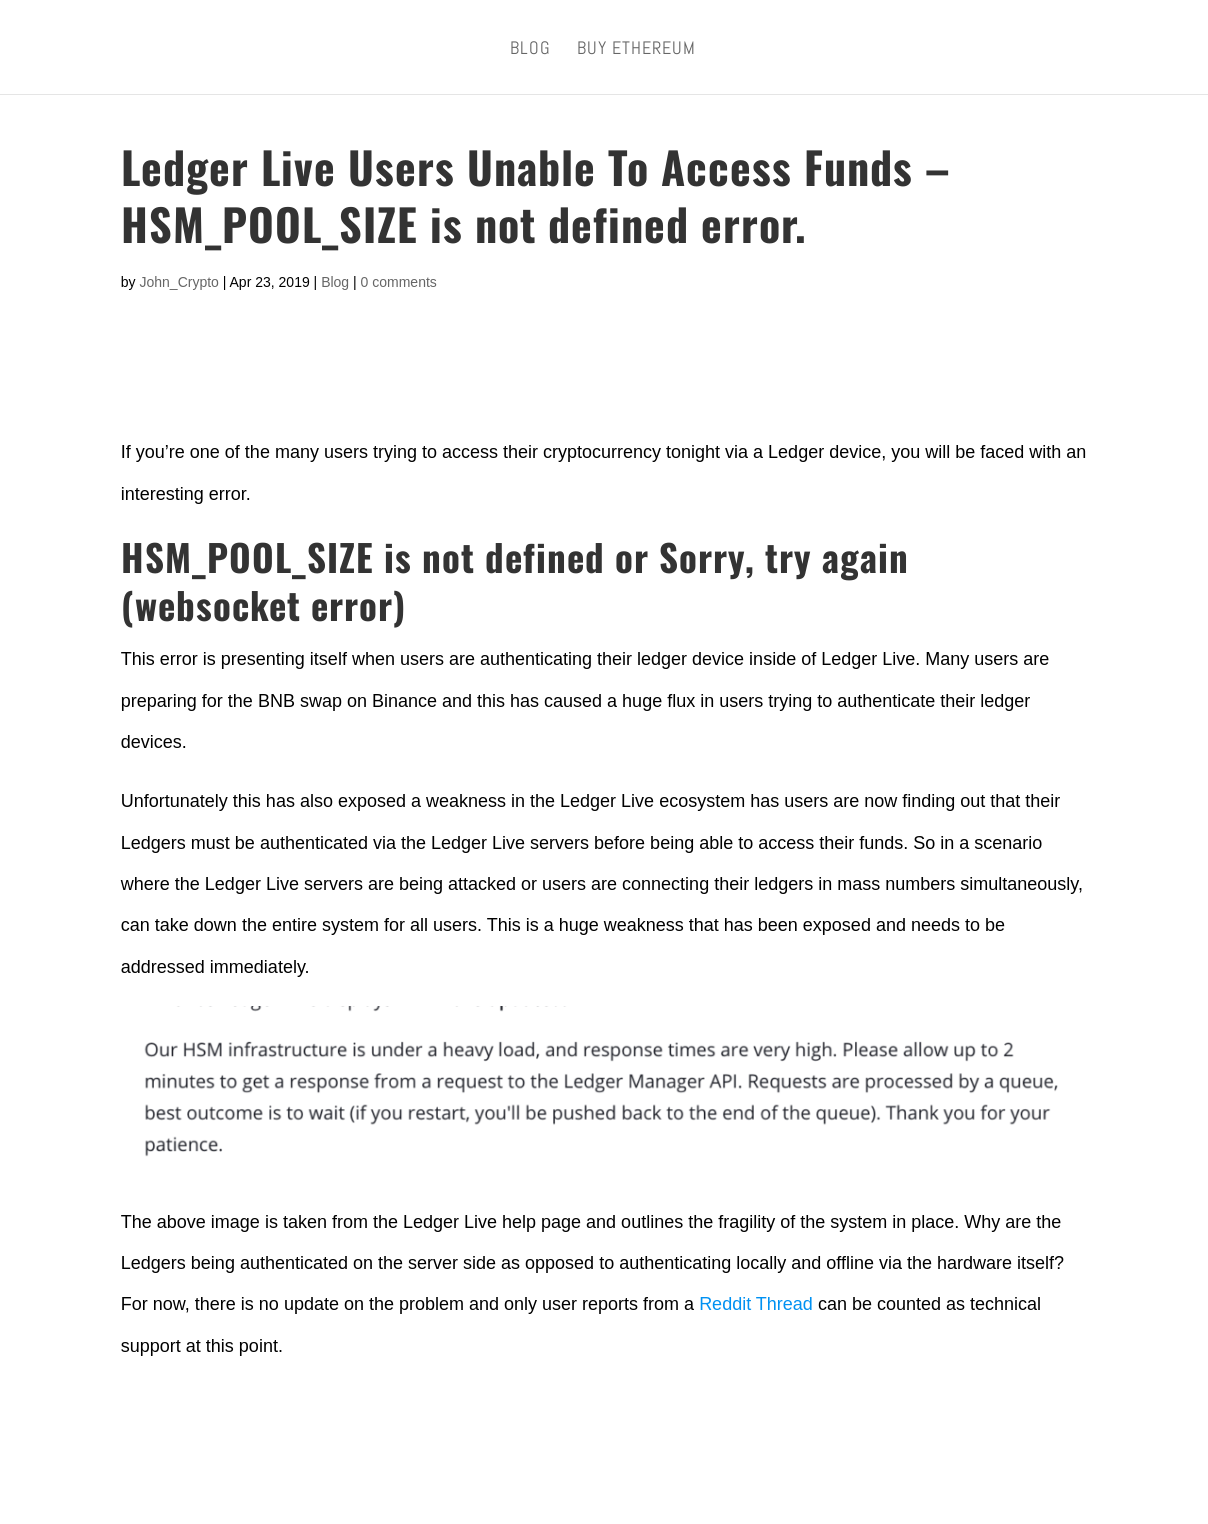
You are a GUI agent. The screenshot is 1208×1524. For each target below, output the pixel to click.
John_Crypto (178, 282)
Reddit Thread (756, 1304)
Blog (530, 50)
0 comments (399, 282)
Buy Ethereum (636, 50)
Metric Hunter (323, 1487)
